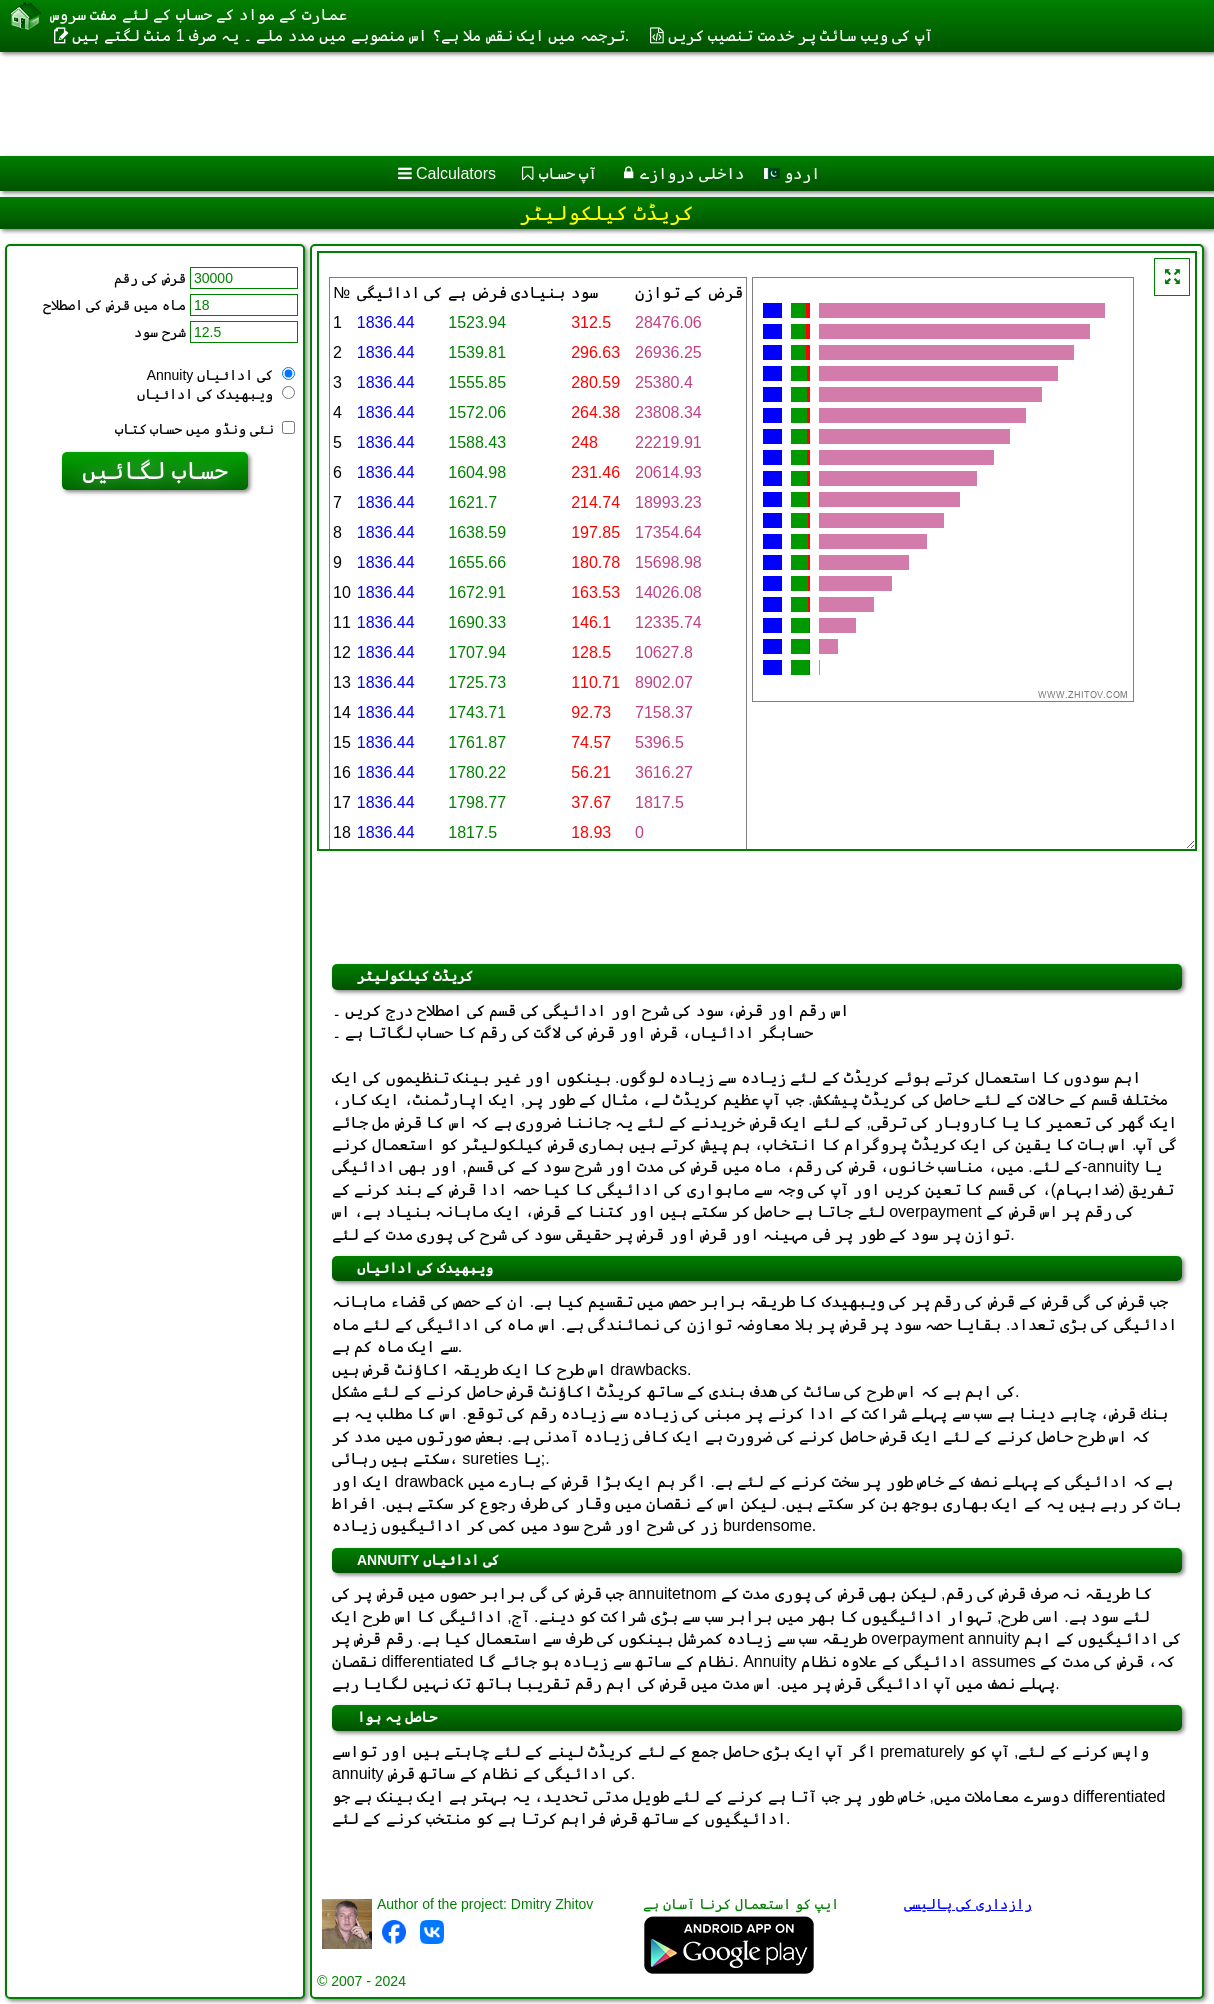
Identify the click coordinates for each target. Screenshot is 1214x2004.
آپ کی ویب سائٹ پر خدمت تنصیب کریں (800, 35)
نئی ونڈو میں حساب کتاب (205, 429)
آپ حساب (568, 173)
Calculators (456, 173)
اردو (792, 173)
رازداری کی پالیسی (968, 1904)
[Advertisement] (510, 104)
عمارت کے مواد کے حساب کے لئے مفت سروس (198, 14)
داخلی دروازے (691, 173)
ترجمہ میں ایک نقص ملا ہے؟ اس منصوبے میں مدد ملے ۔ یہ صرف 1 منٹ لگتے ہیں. (350, 35)
